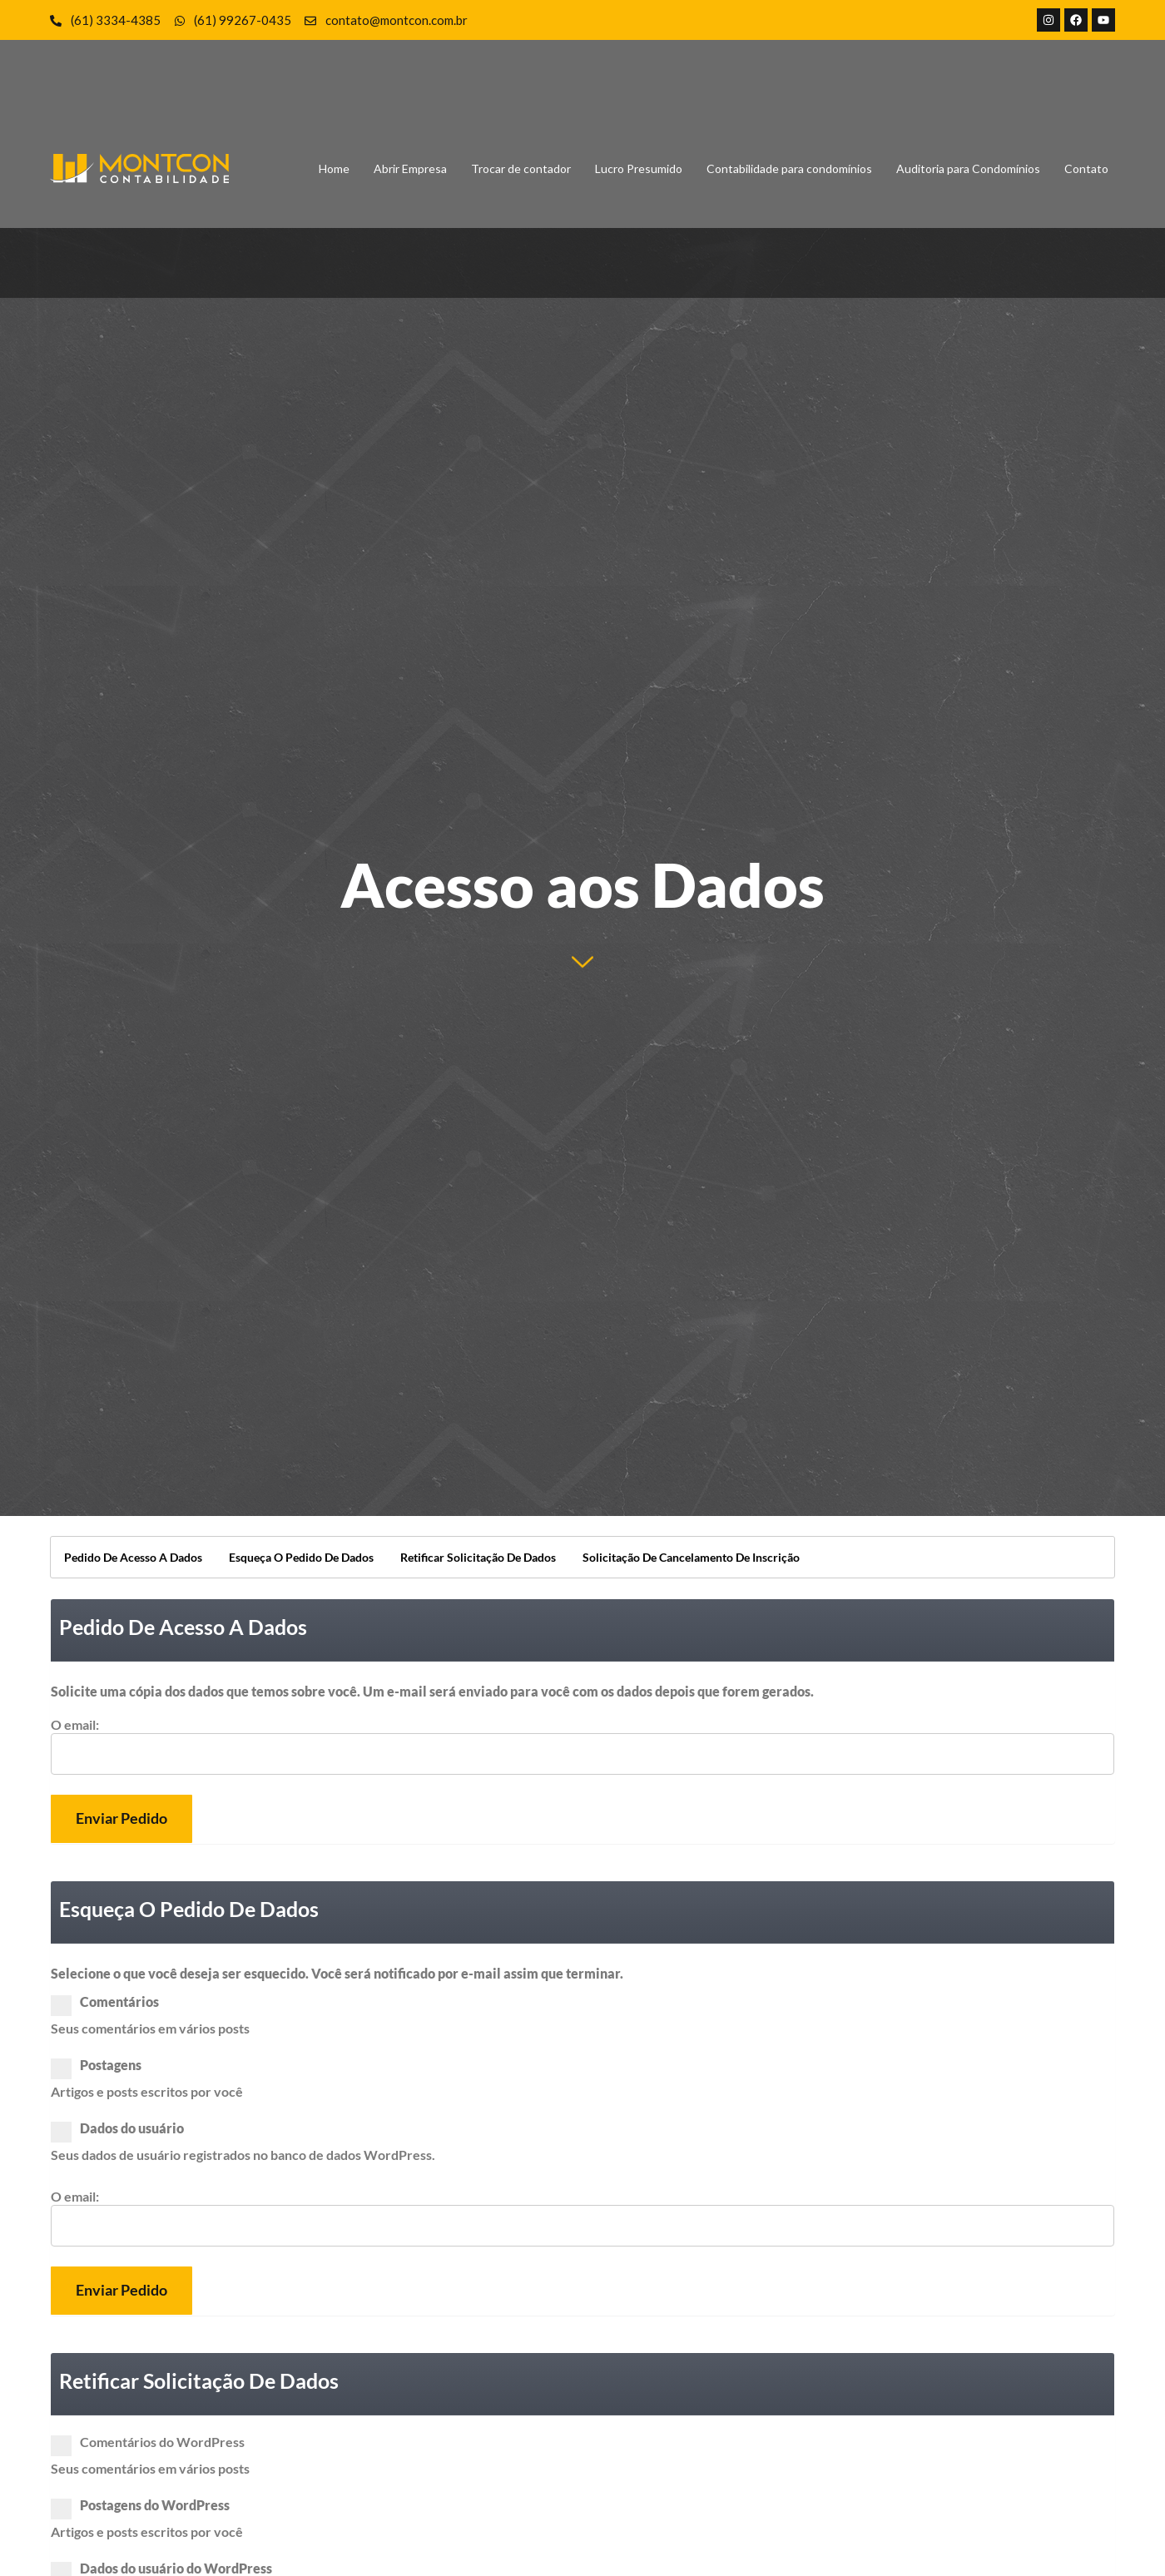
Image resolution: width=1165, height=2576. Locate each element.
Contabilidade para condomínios (789, 168)
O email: (75, 1724)
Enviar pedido (121, 1818)
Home (334, 168)
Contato (1086, 168)
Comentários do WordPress (153, 2442)
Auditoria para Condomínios (968, 168)
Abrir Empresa (410, 168)
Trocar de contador (521, 168)
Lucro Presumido (638, 168)
